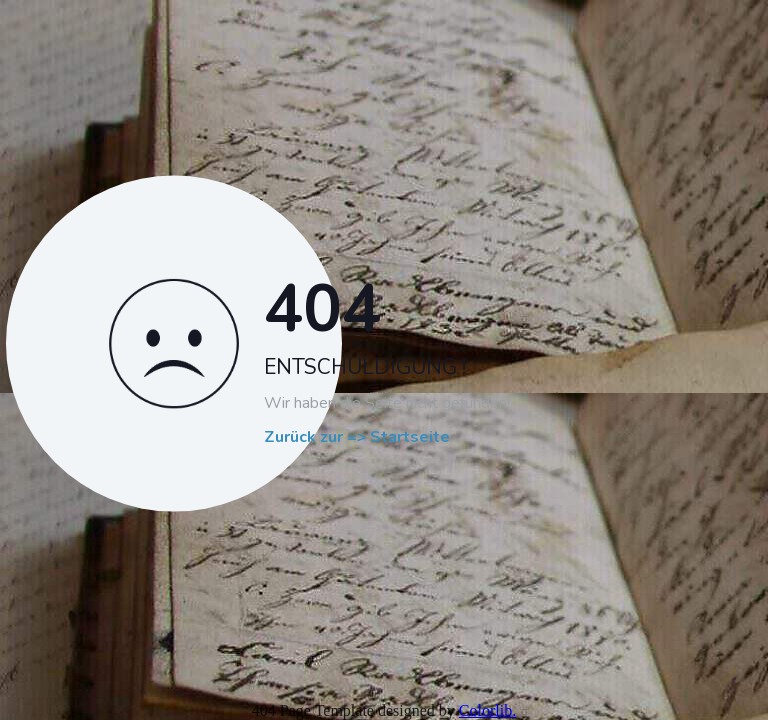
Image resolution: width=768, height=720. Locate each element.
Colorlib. (487, 710)
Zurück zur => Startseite (357, 438)
